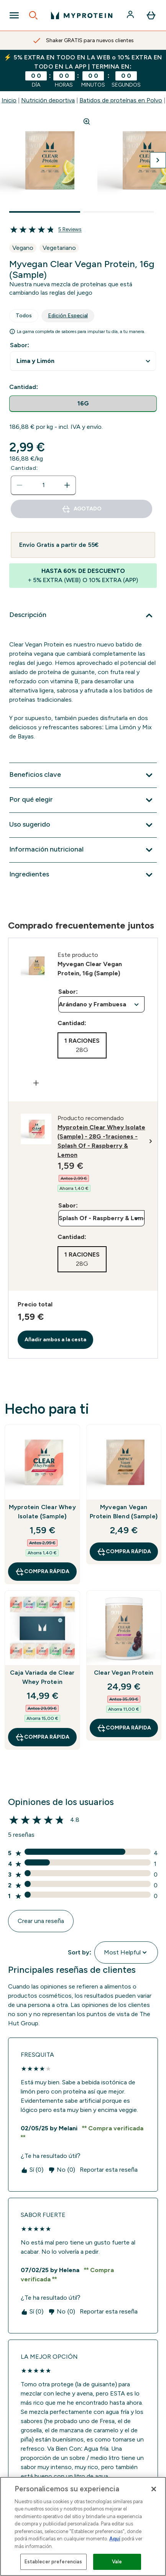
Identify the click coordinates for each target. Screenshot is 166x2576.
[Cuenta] (131, 15)
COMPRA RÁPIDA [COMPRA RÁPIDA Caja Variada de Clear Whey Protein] (42, 1737)
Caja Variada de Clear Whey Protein (42, 1677)
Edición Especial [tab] (68, 315)
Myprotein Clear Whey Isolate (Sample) (42, 1511)
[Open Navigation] (14, 15)
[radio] (83, 403)
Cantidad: (24, 468)
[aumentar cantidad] (67, 485)
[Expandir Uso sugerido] (83, 825)
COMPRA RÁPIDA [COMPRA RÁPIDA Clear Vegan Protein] (124, 1728)
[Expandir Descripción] (83, 615)
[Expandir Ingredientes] (83, 875)
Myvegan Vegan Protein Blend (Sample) (124, 1511)
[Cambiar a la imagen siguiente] (158, 160)
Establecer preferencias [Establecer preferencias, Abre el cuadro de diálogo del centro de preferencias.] (53, 2562)
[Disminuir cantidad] (19, 485)
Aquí (114, 2539)
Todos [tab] (24, 315)
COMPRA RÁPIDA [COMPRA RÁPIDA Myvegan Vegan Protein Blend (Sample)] (124, 1551)
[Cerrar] (153, 2489)
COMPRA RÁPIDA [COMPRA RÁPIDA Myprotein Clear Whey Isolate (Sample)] (42, 1571)
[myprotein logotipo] (81, 15)
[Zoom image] (87, 121)
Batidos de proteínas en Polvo (120, 100)
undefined (83, 361)
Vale (117, 2562)
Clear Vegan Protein (124, 1672)
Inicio (9, 100)
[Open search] (33, 15)
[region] (83, 2526)
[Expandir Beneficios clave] (83, 775)
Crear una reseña (41, 1921)
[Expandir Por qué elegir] (83, 800)
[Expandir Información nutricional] (83, 850)
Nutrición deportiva (48, 100)
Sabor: (19, 345)
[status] (43, 485)
